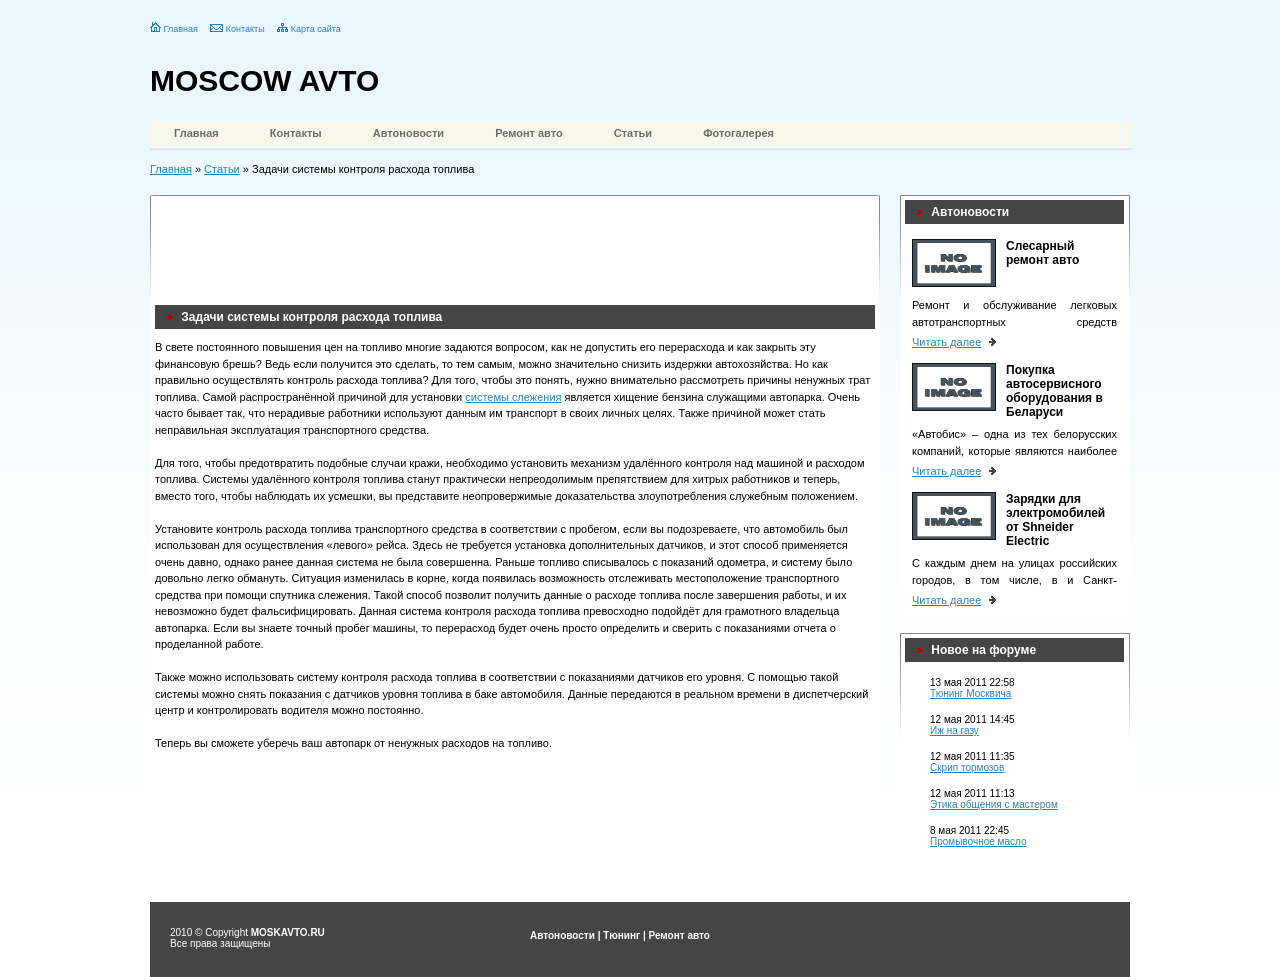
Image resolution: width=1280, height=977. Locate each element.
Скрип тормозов (967, 767)
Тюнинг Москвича (970, 693)
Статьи (633, 133)
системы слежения (513, 397)
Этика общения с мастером (994, 804)
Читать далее (946, 342)
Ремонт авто (529, 133)
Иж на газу (954, 730)
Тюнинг (621, 935)
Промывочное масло (978, 841)
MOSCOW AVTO (264, 80)
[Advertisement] (519, 245)
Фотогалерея (738, 133)
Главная (181, 29)
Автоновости (408, 133)
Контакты (245, 29)
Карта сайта (316, 29)
